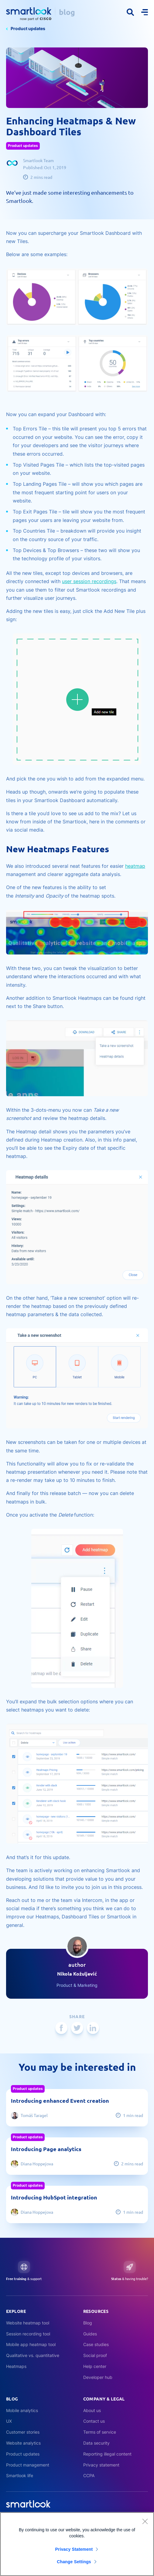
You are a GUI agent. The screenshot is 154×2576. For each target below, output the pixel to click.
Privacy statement (101, 2464)
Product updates (28, 28)
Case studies (96, 2344)
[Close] (145, 2524)
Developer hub (97, 2377)
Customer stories (22, 2432)
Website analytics (23, 2443)
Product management (27, 2464)
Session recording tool (28, 2333)
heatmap (135, 866)
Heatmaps (16, 2366)
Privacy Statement (74, 2551)
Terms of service (99, 2432)
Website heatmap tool (27, 2322)
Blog (87, 2322)
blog (67, 12)
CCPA (88, 2475)
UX (9, 2421)
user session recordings (89, 581)
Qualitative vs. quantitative (32, 2355)
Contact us (94, 2421)
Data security (96, 2443)
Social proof (95, 2355)
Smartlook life (19, 2475)
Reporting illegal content (107, 2453)
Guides (90, 2333)
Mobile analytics (22, 2410)
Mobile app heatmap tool (31, 2344)
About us (92, 2410)
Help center (94, 2366)
